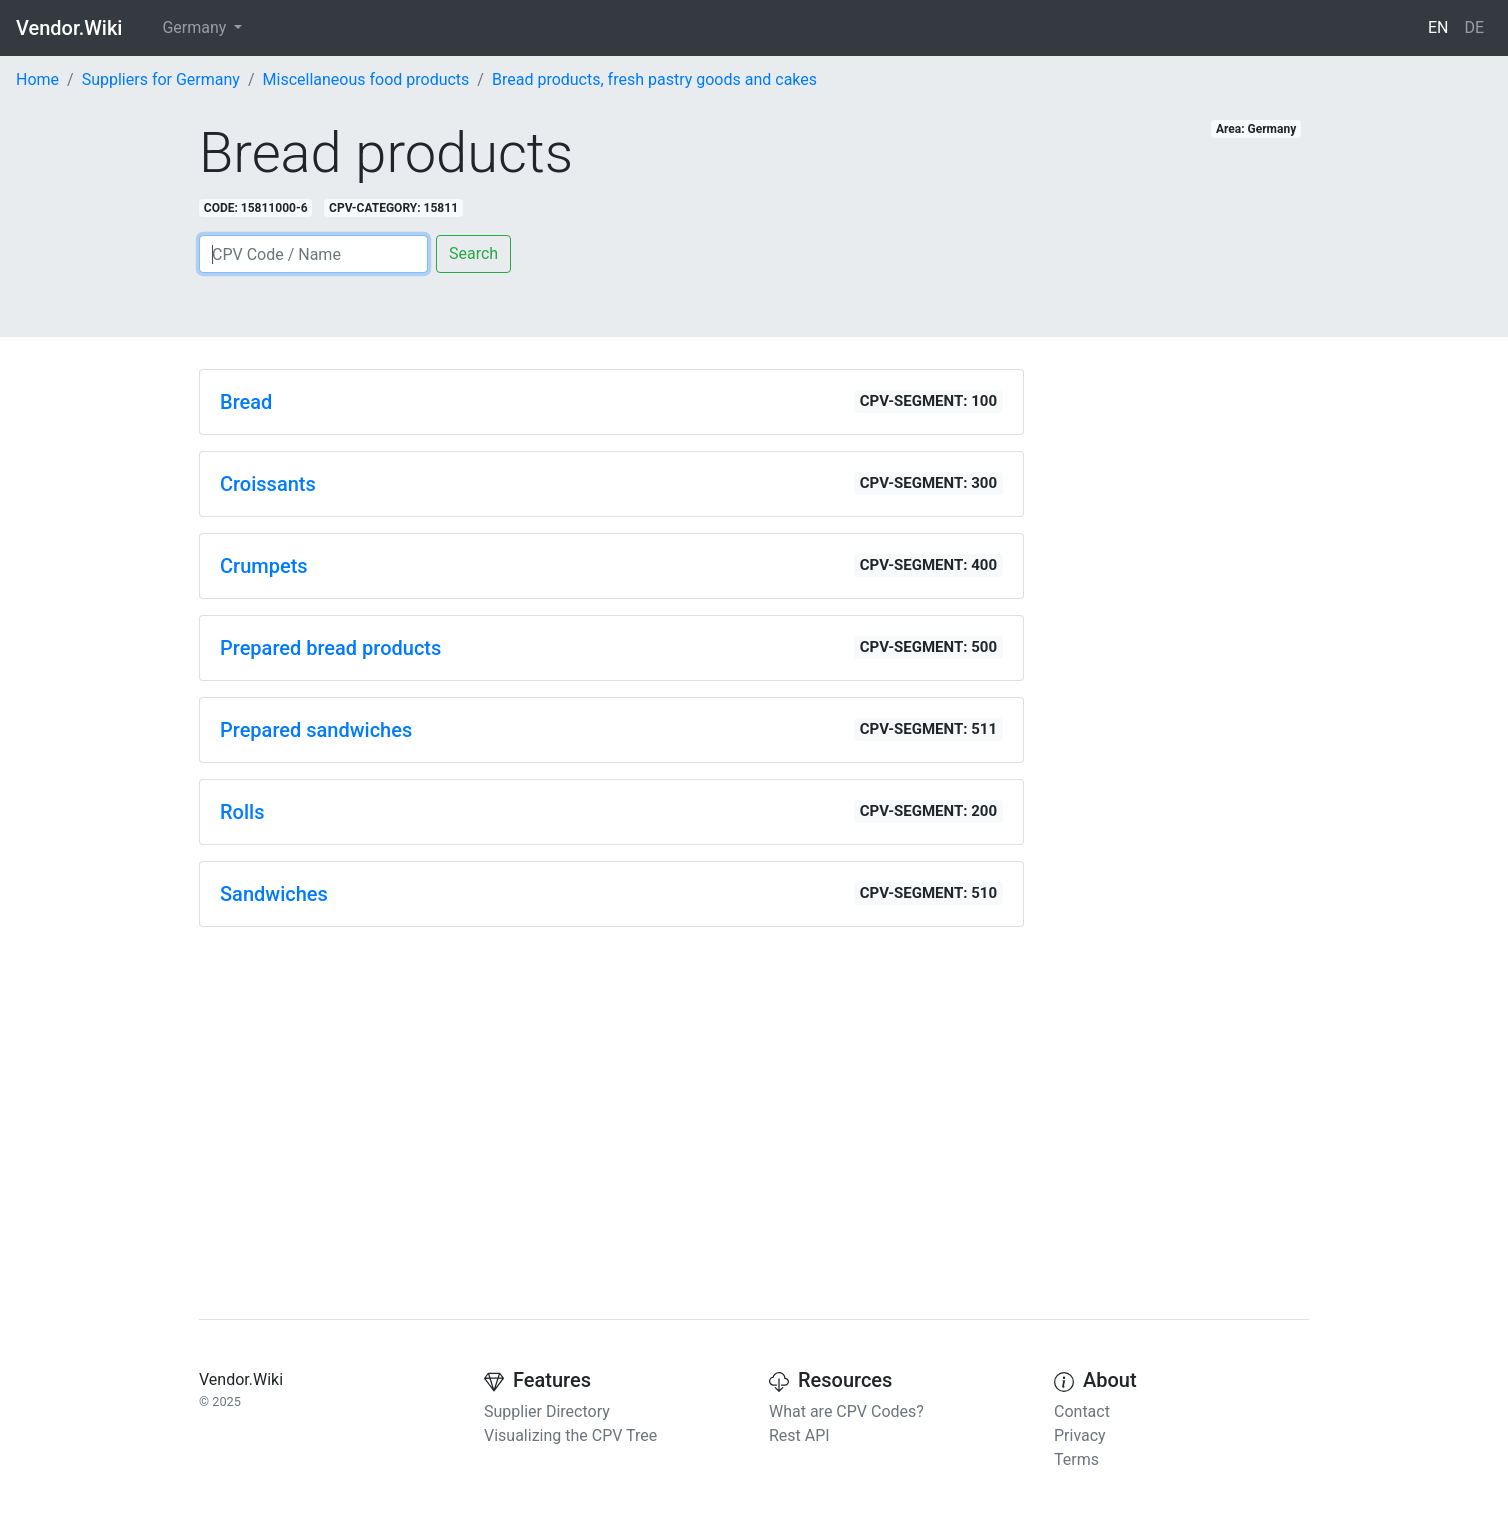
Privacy (1080, 1435)
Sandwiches (274, 894)
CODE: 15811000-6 (256, 208)
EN (1438, 27)
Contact (1082, 1411)
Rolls (242, 812)
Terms (1076, 1459)
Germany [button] (196, 27)
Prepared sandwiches (316, 730)
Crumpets (264, 566)
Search (473, 253)
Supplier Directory (547, 1411)
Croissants (268, 484)
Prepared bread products (330, 648)
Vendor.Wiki (69, 28)
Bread (246, 402)
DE (1474, 27)
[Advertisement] (611, 1083)
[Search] (313, 254)
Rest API (799, 1435)
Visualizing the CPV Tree (570, 1435)
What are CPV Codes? (846, 1411)
